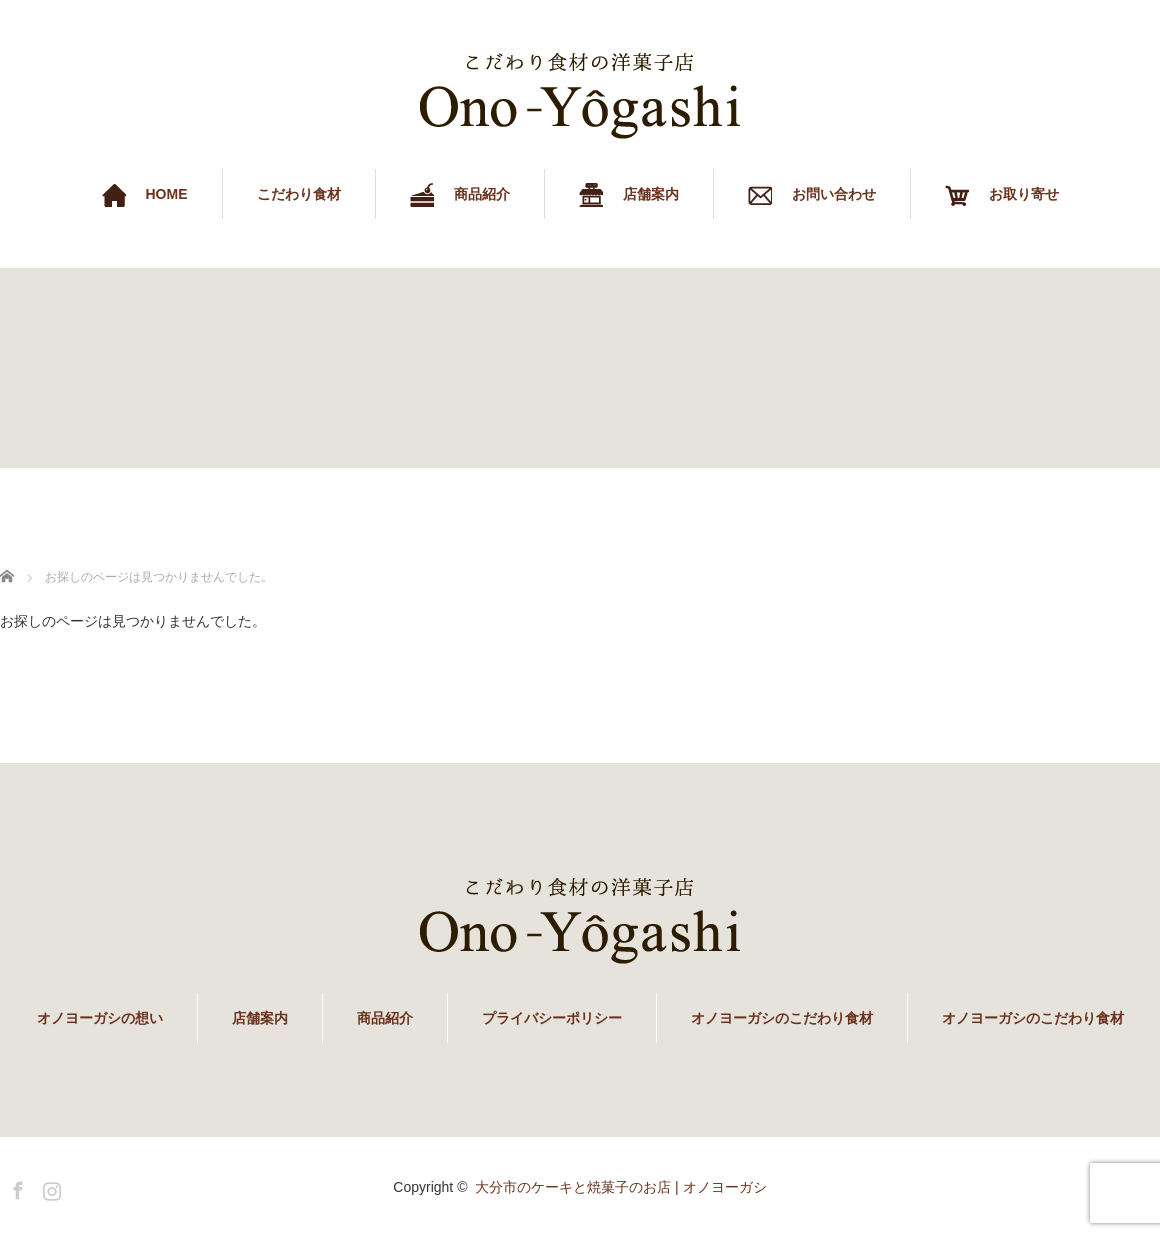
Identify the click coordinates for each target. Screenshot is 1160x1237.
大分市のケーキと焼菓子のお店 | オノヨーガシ (620, 1187)
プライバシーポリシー (552, 1018)
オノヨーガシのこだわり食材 (782, 1018)
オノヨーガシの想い (100, 1018)
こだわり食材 (299, 194)
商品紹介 (385, 1018)
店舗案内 (260, 1018)
